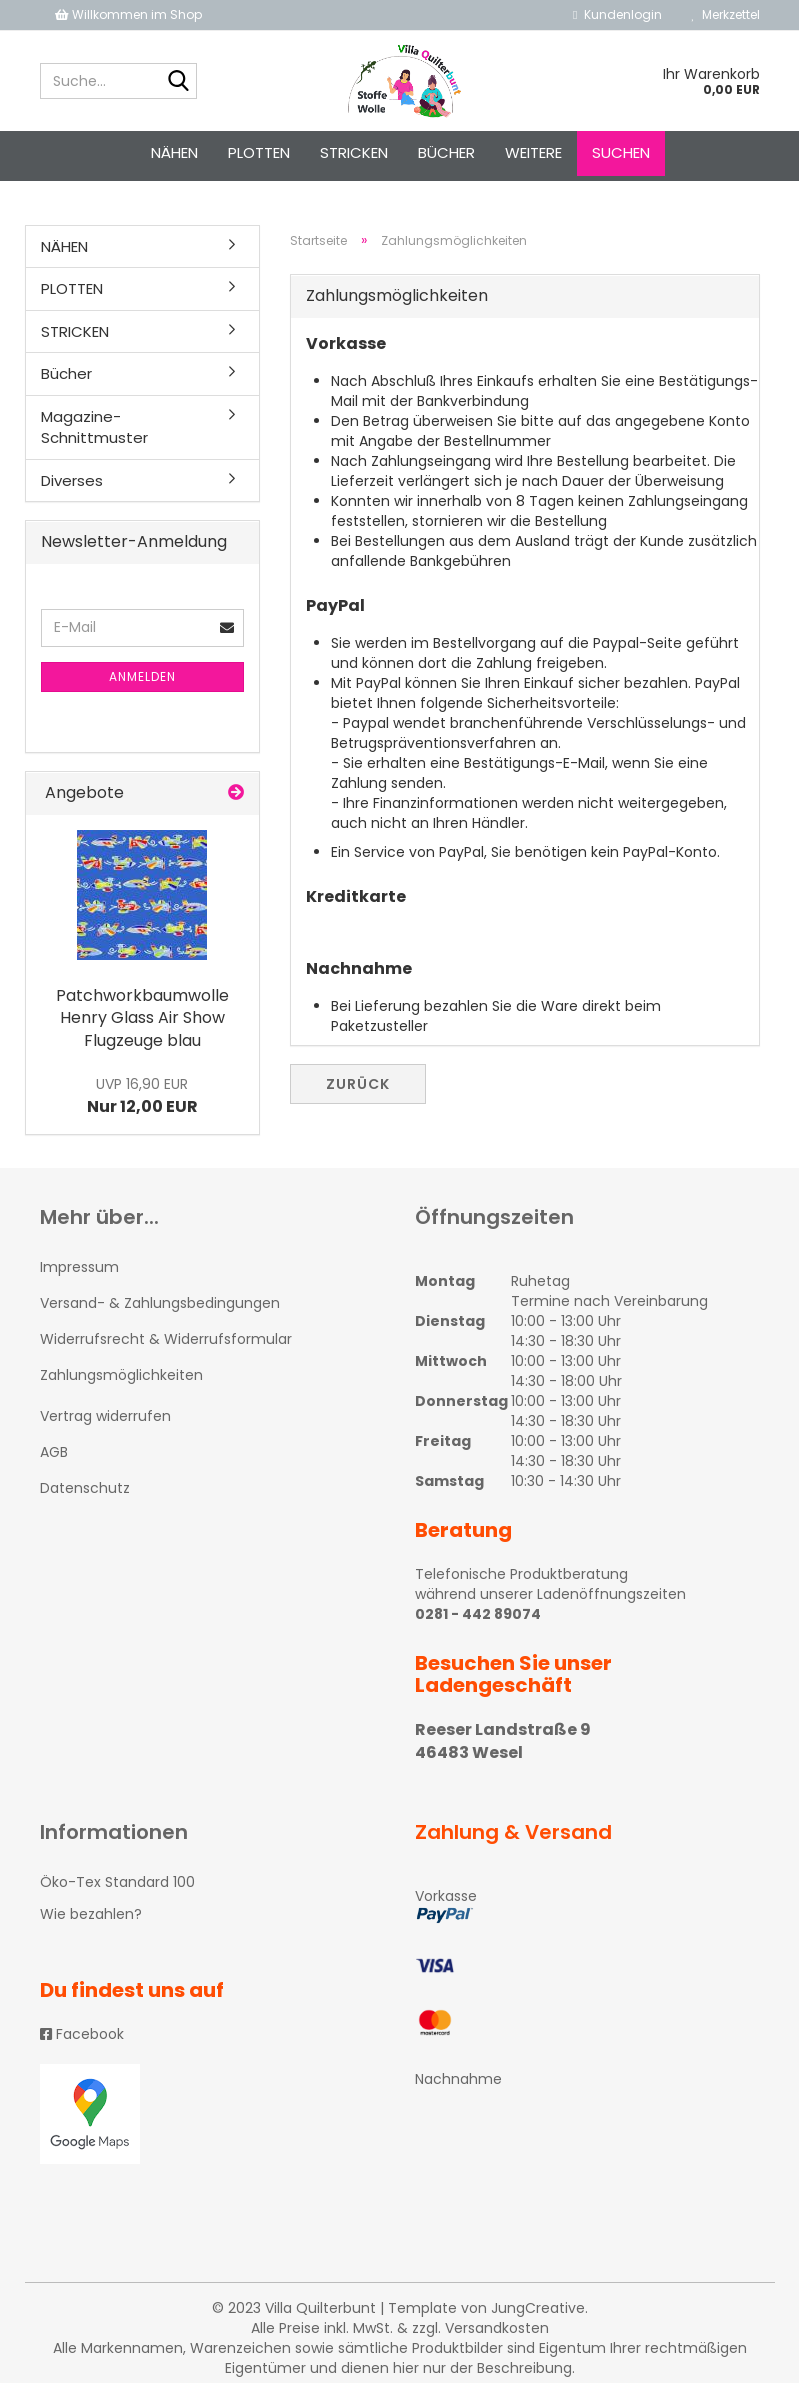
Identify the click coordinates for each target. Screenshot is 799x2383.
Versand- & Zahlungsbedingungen (160, 1303)
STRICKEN (354, 152)
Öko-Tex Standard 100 (117, 1882)
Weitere (533, 152)
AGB (54, 1452)
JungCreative (538, 2308)
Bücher (446, 152)
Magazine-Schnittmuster (94, 427)
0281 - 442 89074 (478, 1614)
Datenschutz (85, 1488)
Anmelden (142, 676)
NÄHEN (174, 152)
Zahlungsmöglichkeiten (121, 1375)
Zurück (358, 1084)
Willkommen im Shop (128, 14)
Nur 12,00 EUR (142, 1096)
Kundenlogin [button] (617, 14)
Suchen (621, 152)
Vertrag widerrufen (105, 1416)
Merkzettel (726, 14)
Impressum (79, 1267)
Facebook (82, 2034)
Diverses (72, 480)
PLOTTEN (259, 152)
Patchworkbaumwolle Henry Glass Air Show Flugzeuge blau (142, 1018)
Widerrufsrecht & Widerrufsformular (166, 1339)
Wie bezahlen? (91, 1914)
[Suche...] (178, 82)
